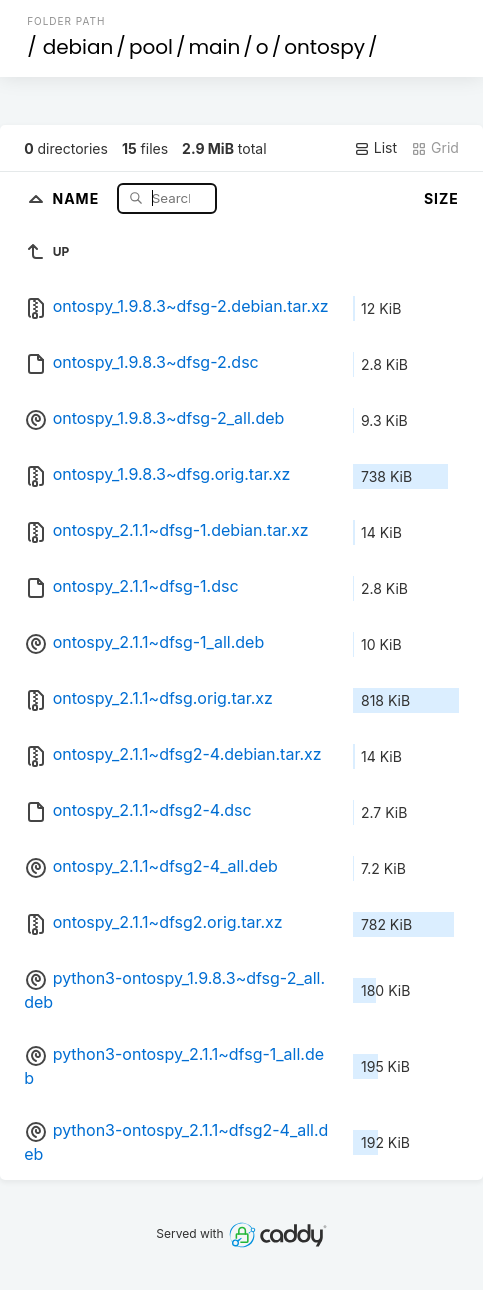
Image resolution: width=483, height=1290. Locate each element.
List (375, 148)
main (214, 47)
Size (441, 198)
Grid (435, 148)
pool (151, 47)
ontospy (324, 47)
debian (78, 47)
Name (77, 197)
